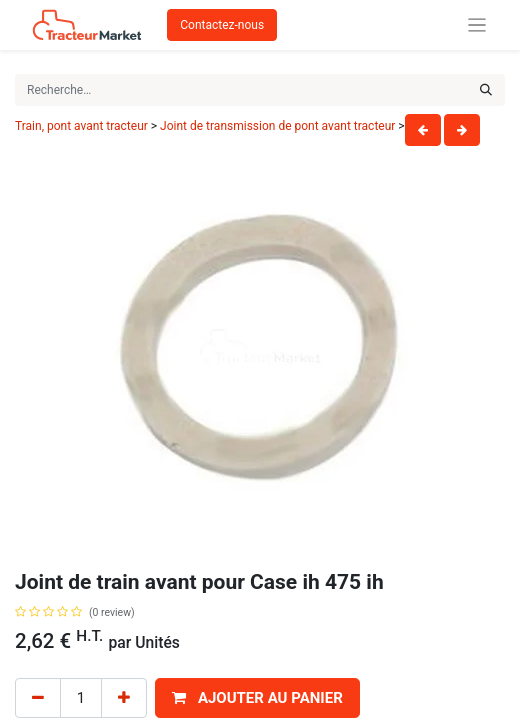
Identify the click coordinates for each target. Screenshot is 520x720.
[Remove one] (38, 698)
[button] (257, 698)
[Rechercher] (486, 90)
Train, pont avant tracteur (81, 126)
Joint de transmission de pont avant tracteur (277, 126)
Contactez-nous (222, 25)
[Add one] (124, 698)
